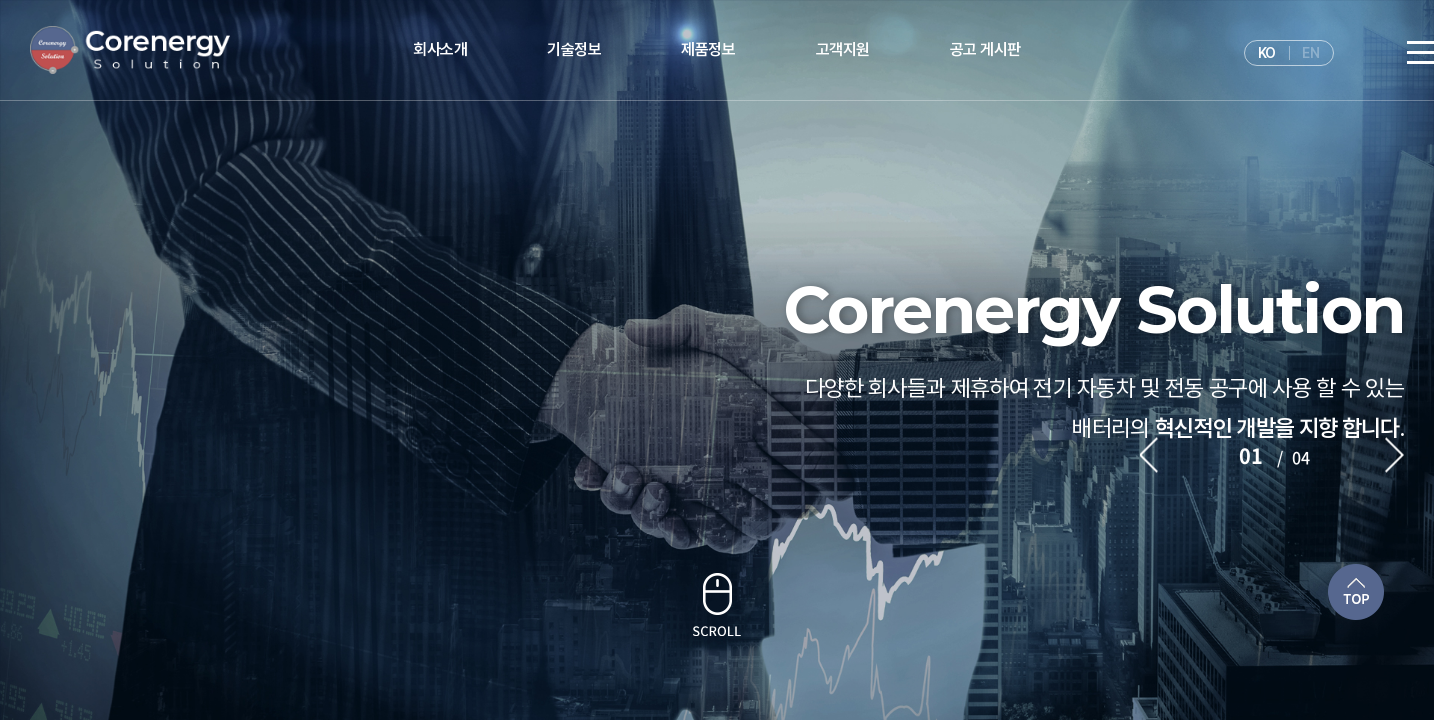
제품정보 (708, 49)
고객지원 (843, 49)
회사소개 (440, 49)
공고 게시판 (985, 49)
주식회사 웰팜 (130, 50)
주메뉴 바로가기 (0, 0)
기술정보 (574, 49)
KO (1267, 53)
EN (1310, 53)
